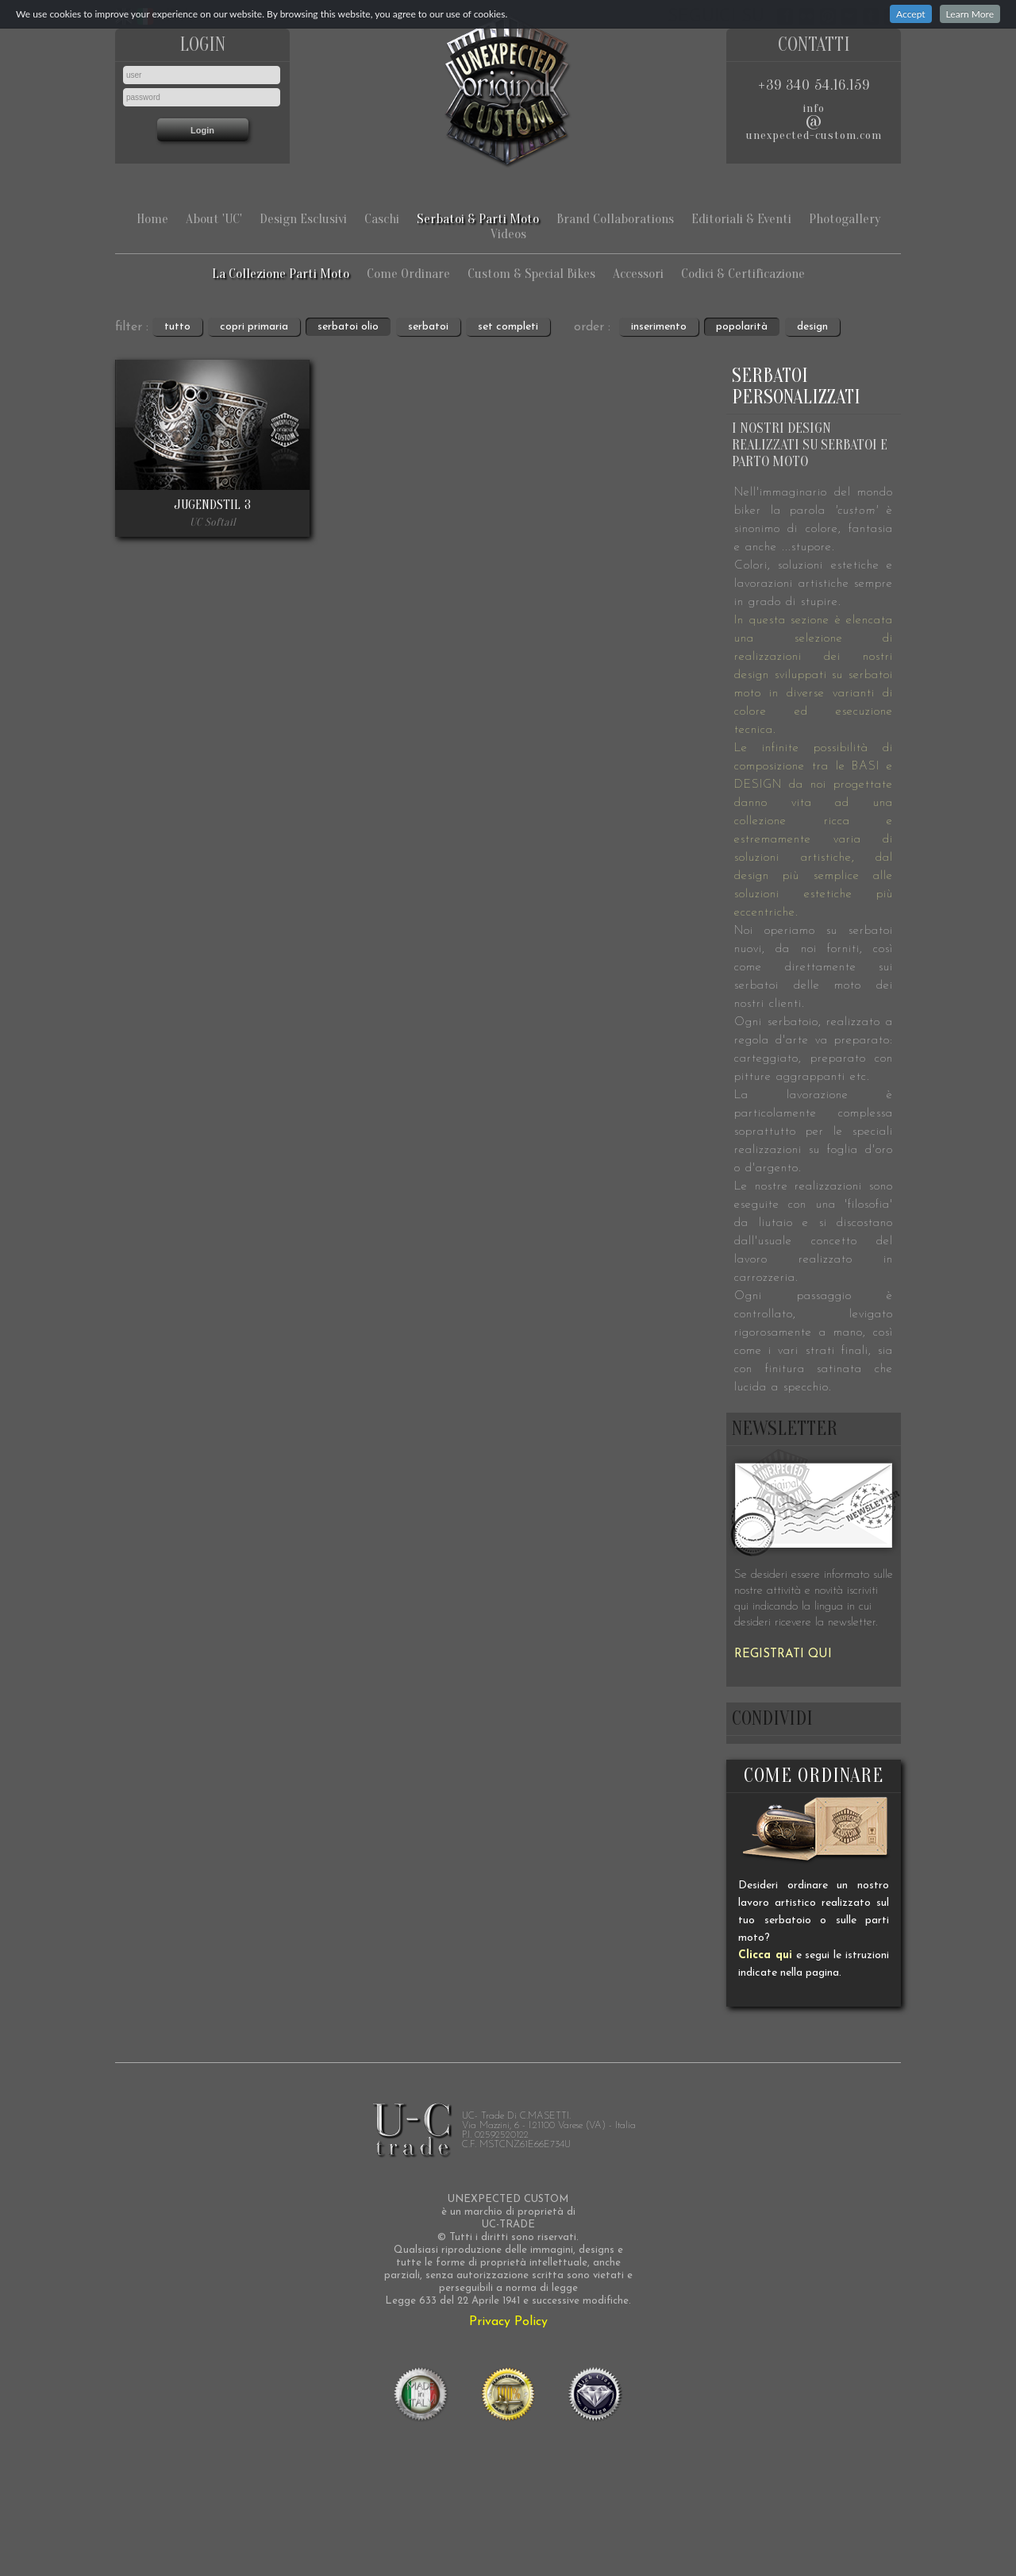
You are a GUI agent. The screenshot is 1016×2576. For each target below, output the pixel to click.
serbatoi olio (348, 327)
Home (152, 218)
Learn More (970, 14)
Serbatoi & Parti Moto (478, 218)
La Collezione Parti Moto (280, 273)
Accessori (638, 273)
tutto (177, 327)
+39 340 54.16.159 (814, 85)
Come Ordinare (408, 273)
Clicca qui (765, 1955)
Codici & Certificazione (743, 273)
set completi (508, 327)
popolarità (742, 327)
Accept (911, 14)
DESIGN (758, 785)
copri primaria (254, 327)
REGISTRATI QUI (783, 1654)
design (812, 327)
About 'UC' (214, 218)
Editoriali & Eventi (741, 218)
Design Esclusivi (303, 218)
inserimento (659, 327)
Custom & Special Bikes (531, 273)
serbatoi (428, 327)
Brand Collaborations (615, 218)
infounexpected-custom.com (814, 122)
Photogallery (844, 218)
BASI (865, 767)
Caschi (381, 218)
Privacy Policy (508, 2322)
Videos (508, 233)
